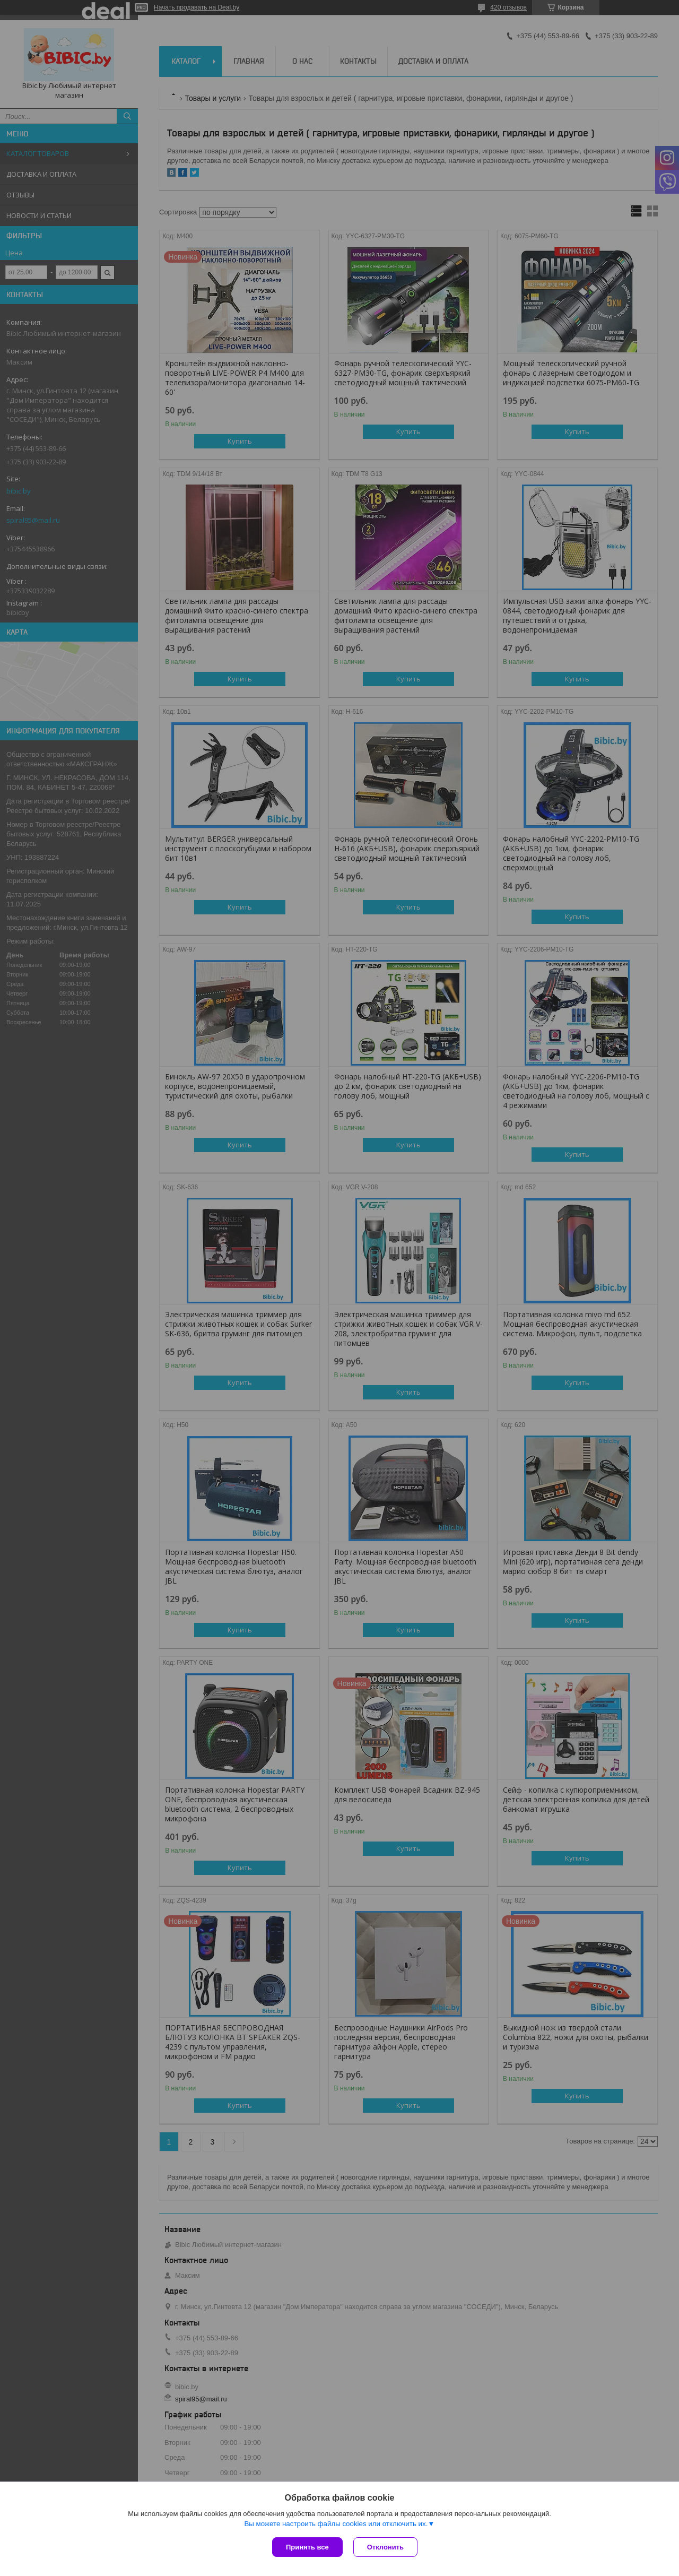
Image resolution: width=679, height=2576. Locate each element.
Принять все (307, 2547)
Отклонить (385, 2547)
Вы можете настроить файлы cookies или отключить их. (336, 2524)
